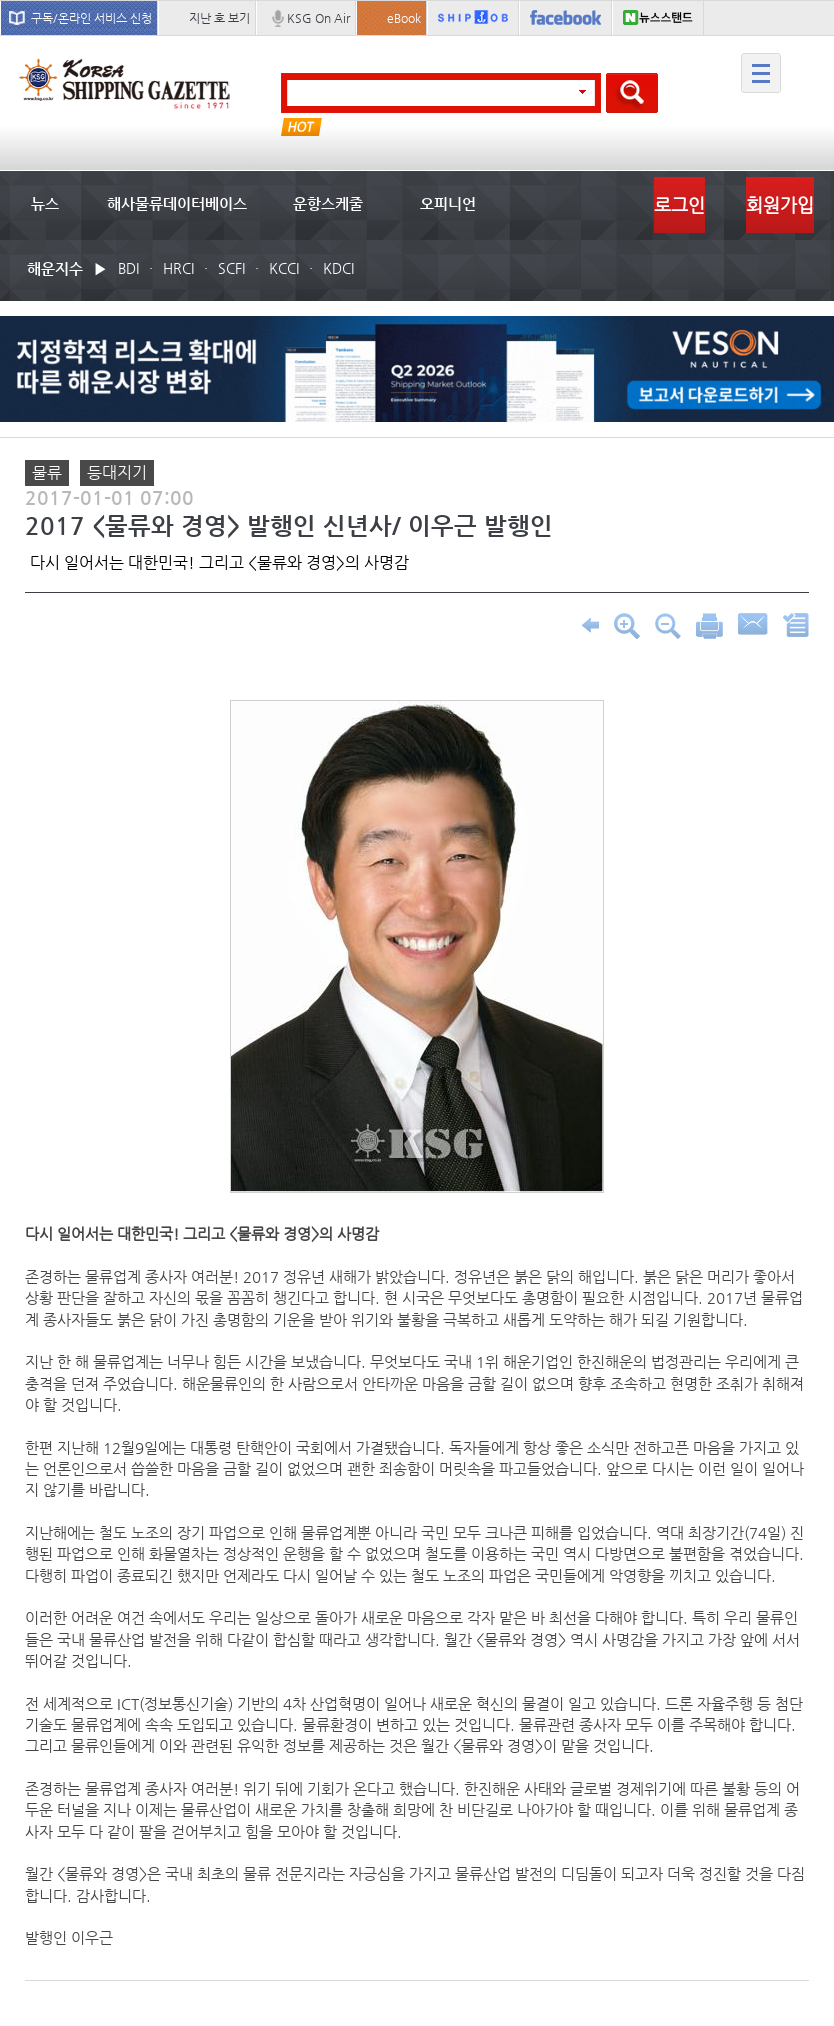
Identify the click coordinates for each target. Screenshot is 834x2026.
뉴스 (45, 203)
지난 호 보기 (219, 18)
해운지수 (55, 268)
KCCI (284, 268)
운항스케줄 (328, 203)
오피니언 (448, 203)
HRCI (178, 268)
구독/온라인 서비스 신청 (91, 18)
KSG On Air (318, 18)
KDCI (338, 268)
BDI (128, 268)
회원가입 (780, 204)
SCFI (231, 268)
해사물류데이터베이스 (177, 203)
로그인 (679, 204)
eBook (404, 18)
